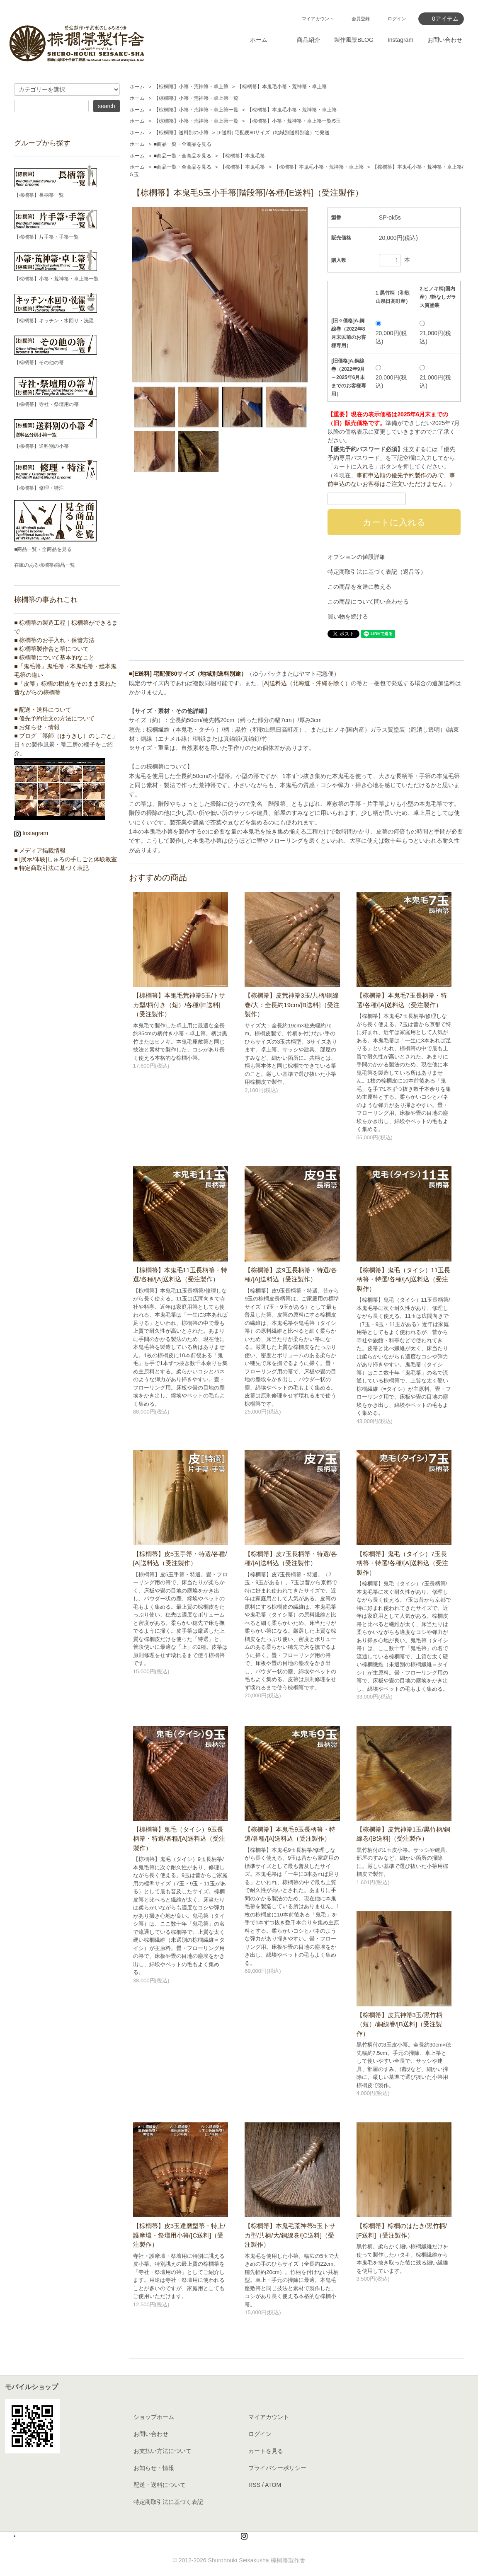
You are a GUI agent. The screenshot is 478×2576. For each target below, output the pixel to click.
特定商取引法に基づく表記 (168, 2502)
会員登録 (361, 18)
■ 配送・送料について (42, 709)
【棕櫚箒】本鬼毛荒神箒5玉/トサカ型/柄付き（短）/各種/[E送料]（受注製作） (179, 1004)
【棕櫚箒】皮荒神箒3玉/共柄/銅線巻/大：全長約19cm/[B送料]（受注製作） (292, 1004)
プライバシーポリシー (277, 2468)
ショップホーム (153, 2417)
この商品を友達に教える (359, 586)
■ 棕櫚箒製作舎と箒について (51, 648)
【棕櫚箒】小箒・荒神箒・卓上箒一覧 (196, 98)
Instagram (400, 39)
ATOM (273, 2485)
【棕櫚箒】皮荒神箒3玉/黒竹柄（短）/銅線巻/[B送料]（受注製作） (400, 2024)
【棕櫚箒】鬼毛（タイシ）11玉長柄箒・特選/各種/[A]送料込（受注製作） (404, 1279)
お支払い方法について (162, 2451)
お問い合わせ (444, 39)
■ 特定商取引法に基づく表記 (51, 868)
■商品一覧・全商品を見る (182, 144)
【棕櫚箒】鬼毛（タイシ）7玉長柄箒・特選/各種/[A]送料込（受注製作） (403, 1563)
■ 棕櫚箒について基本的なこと (54, 657)
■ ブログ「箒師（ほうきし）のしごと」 (66, 735)
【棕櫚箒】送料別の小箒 (181, 132)
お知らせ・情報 (153, 2468)
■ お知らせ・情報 (37, 727)
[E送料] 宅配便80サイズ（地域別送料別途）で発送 (273, 132)
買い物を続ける (348, 616)
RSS (254, 2485)
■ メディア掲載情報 (40, 850)
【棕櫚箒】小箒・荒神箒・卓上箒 (191, 86)
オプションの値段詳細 (357, 556)
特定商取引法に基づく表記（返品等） (377, 571)
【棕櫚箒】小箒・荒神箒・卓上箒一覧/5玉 (294, 121)
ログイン (397, 18)
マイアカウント (318, 18)
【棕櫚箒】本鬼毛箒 (242, 156)
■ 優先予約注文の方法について (54, 718)
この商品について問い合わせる (368, 601)
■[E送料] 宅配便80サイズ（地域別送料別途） (188, 673)
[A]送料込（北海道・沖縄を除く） (306, 683)
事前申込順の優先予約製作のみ (397, 475)
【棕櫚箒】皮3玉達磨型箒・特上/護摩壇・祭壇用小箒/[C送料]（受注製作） (179, 2235)
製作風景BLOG (354, 39)
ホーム (258, 39)
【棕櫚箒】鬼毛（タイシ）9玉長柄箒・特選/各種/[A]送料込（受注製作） (179, 1838)
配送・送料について (159, 2485)
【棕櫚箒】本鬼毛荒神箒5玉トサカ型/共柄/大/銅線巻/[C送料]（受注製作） (290, 2235)
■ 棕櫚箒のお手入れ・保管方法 (54, 640)
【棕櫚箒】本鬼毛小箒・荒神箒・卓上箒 (282, 86)
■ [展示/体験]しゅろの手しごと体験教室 (65, 859)
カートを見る (265, 2451)
